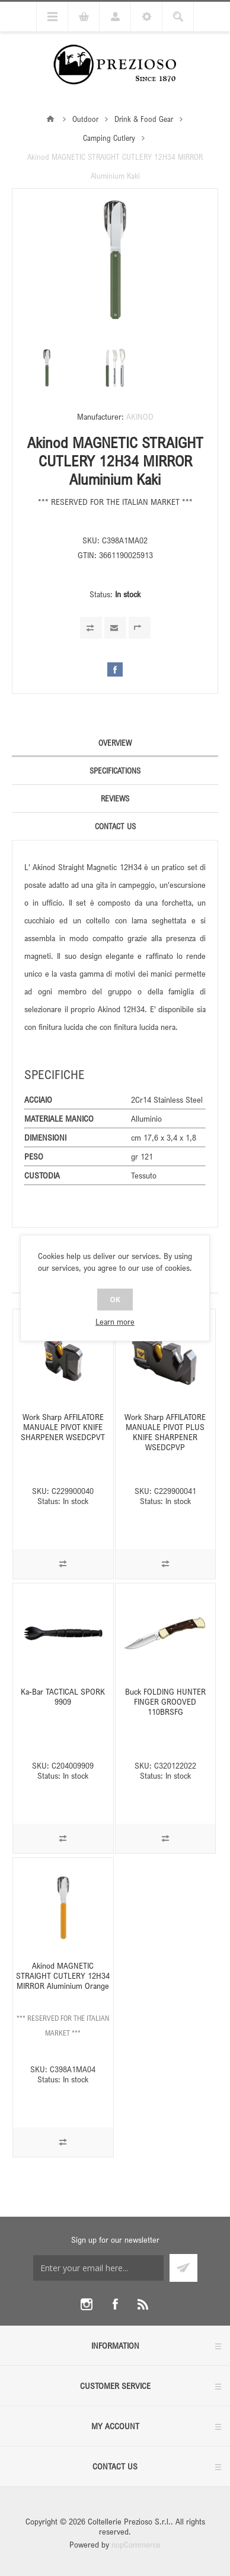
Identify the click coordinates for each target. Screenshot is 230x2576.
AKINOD (140, 416)
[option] (46, 368)
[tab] (115, 743)
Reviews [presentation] (115, 798)
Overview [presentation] (115, 743)
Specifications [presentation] (115, 770)
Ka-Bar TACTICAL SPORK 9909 (63, 1696)
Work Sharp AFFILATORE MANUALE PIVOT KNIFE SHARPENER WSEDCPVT (63, 1427)
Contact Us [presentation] (115, 826)
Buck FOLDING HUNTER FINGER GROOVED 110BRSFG (165, 1701)
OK (115, 1300)
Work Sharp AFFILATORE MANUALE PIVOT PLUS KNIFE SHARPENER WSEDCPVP (165, 1432)
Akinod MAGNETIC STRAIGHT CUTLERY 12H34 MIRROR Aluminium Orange (63, 1975)
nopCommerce (136, 2544)
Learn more (115, 1321)
